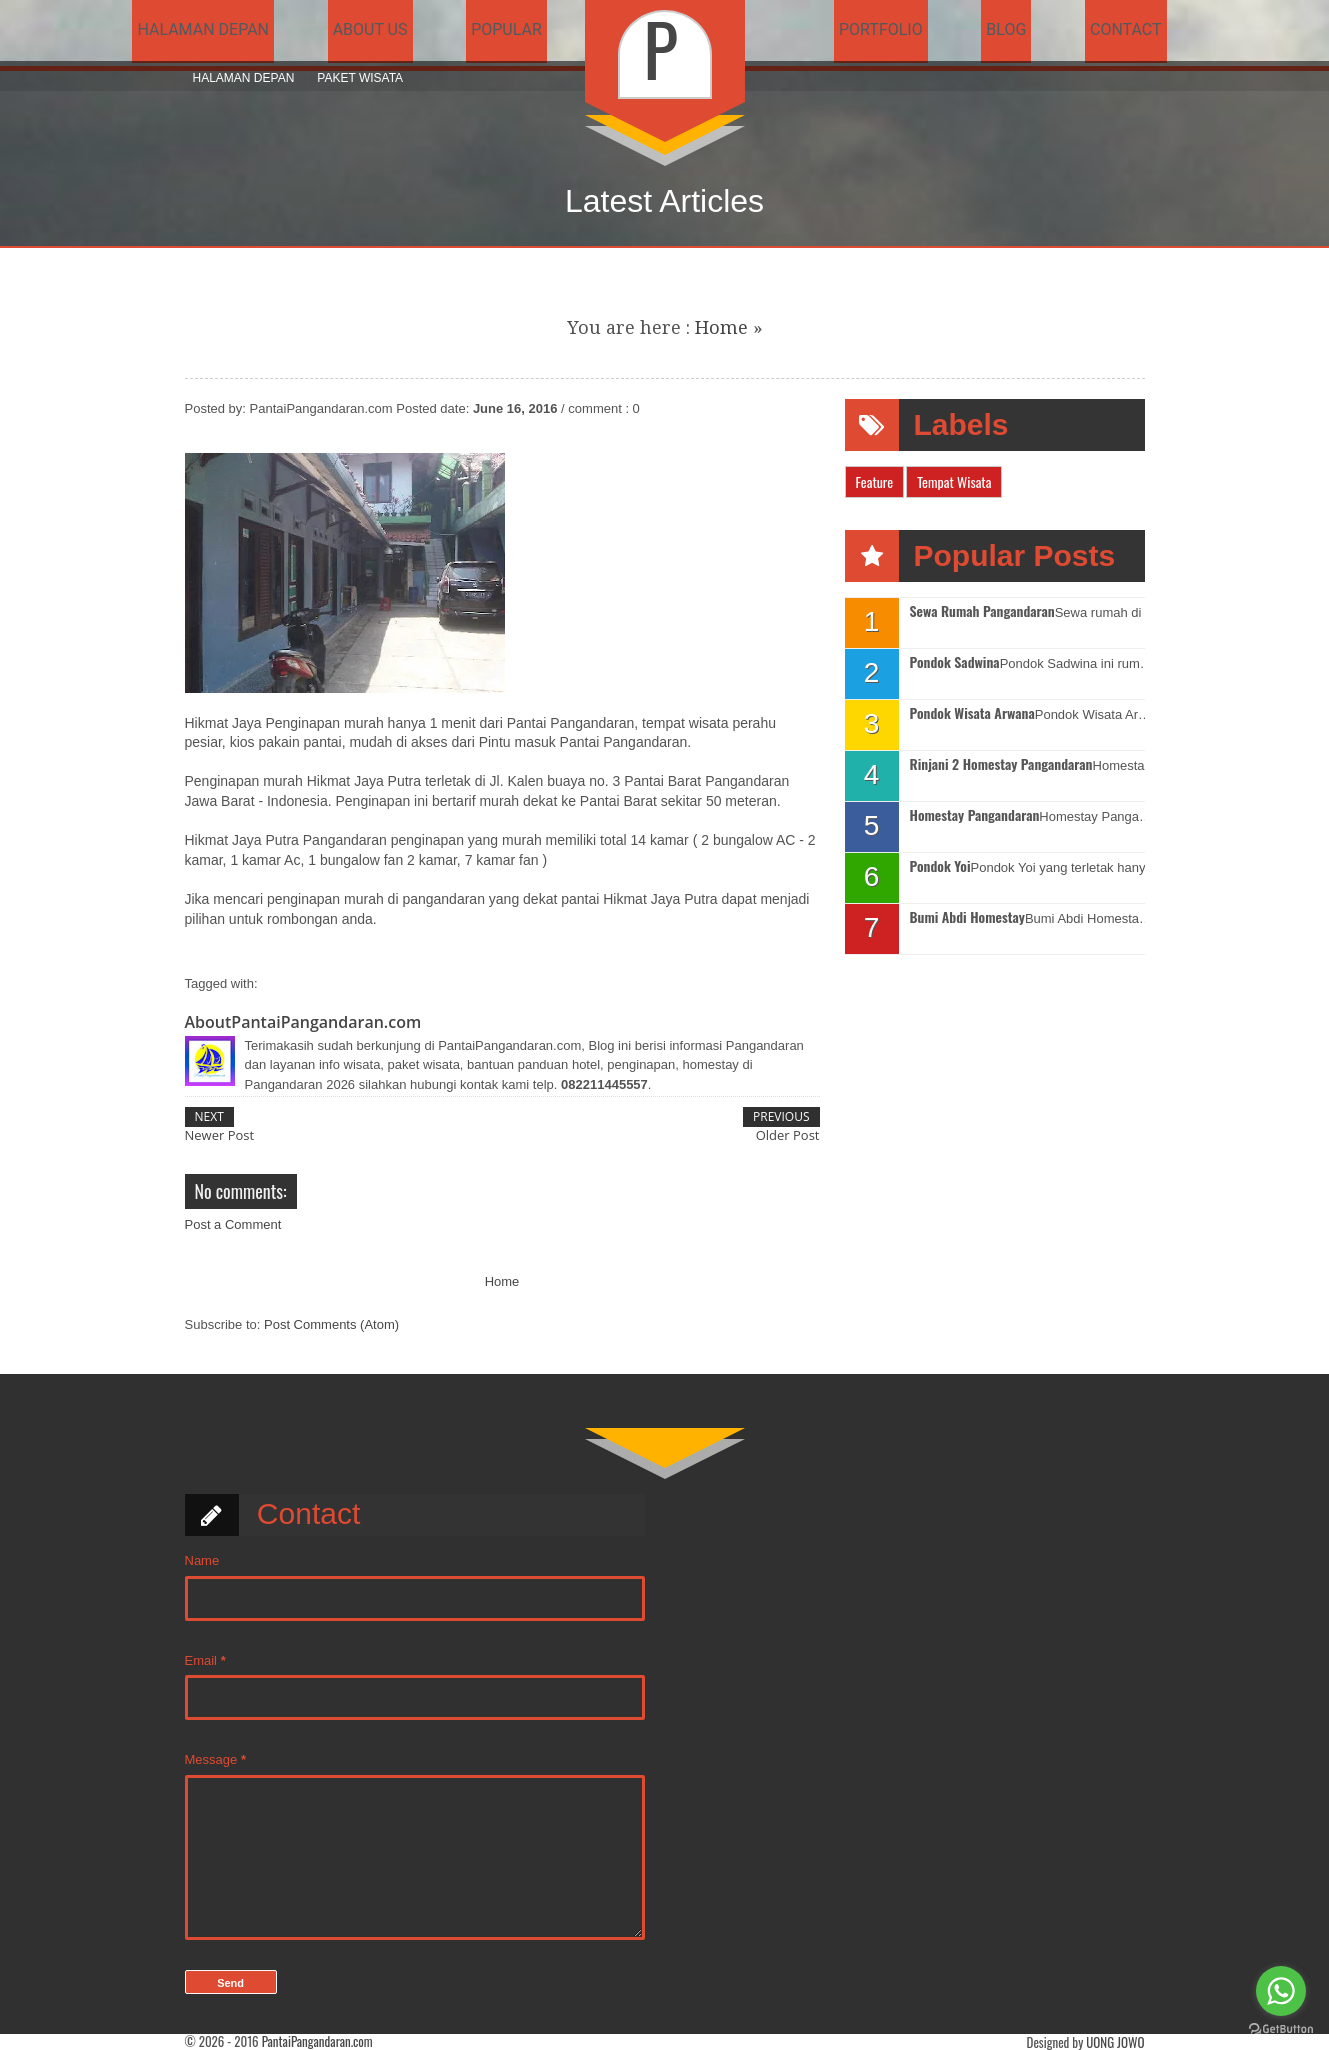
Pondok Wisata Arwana (972, 713)
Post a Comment (233, 1224)
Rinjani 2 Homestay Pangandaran (1001, 764)
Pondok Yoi (940, 866)
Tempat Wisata (954, 481)
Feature (875, 481)
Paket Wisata (360, 78)
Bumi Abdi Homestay (967, 917)
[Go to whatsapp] (1281, 1991)
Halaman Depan (244, 78)
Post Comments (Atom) (331, 1324)
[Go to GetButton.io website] (1281, 2029)
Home (721, 327)
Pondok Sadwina (955, 662)
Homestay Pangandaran (975, 815)
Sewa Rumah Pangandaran (982, 611)
